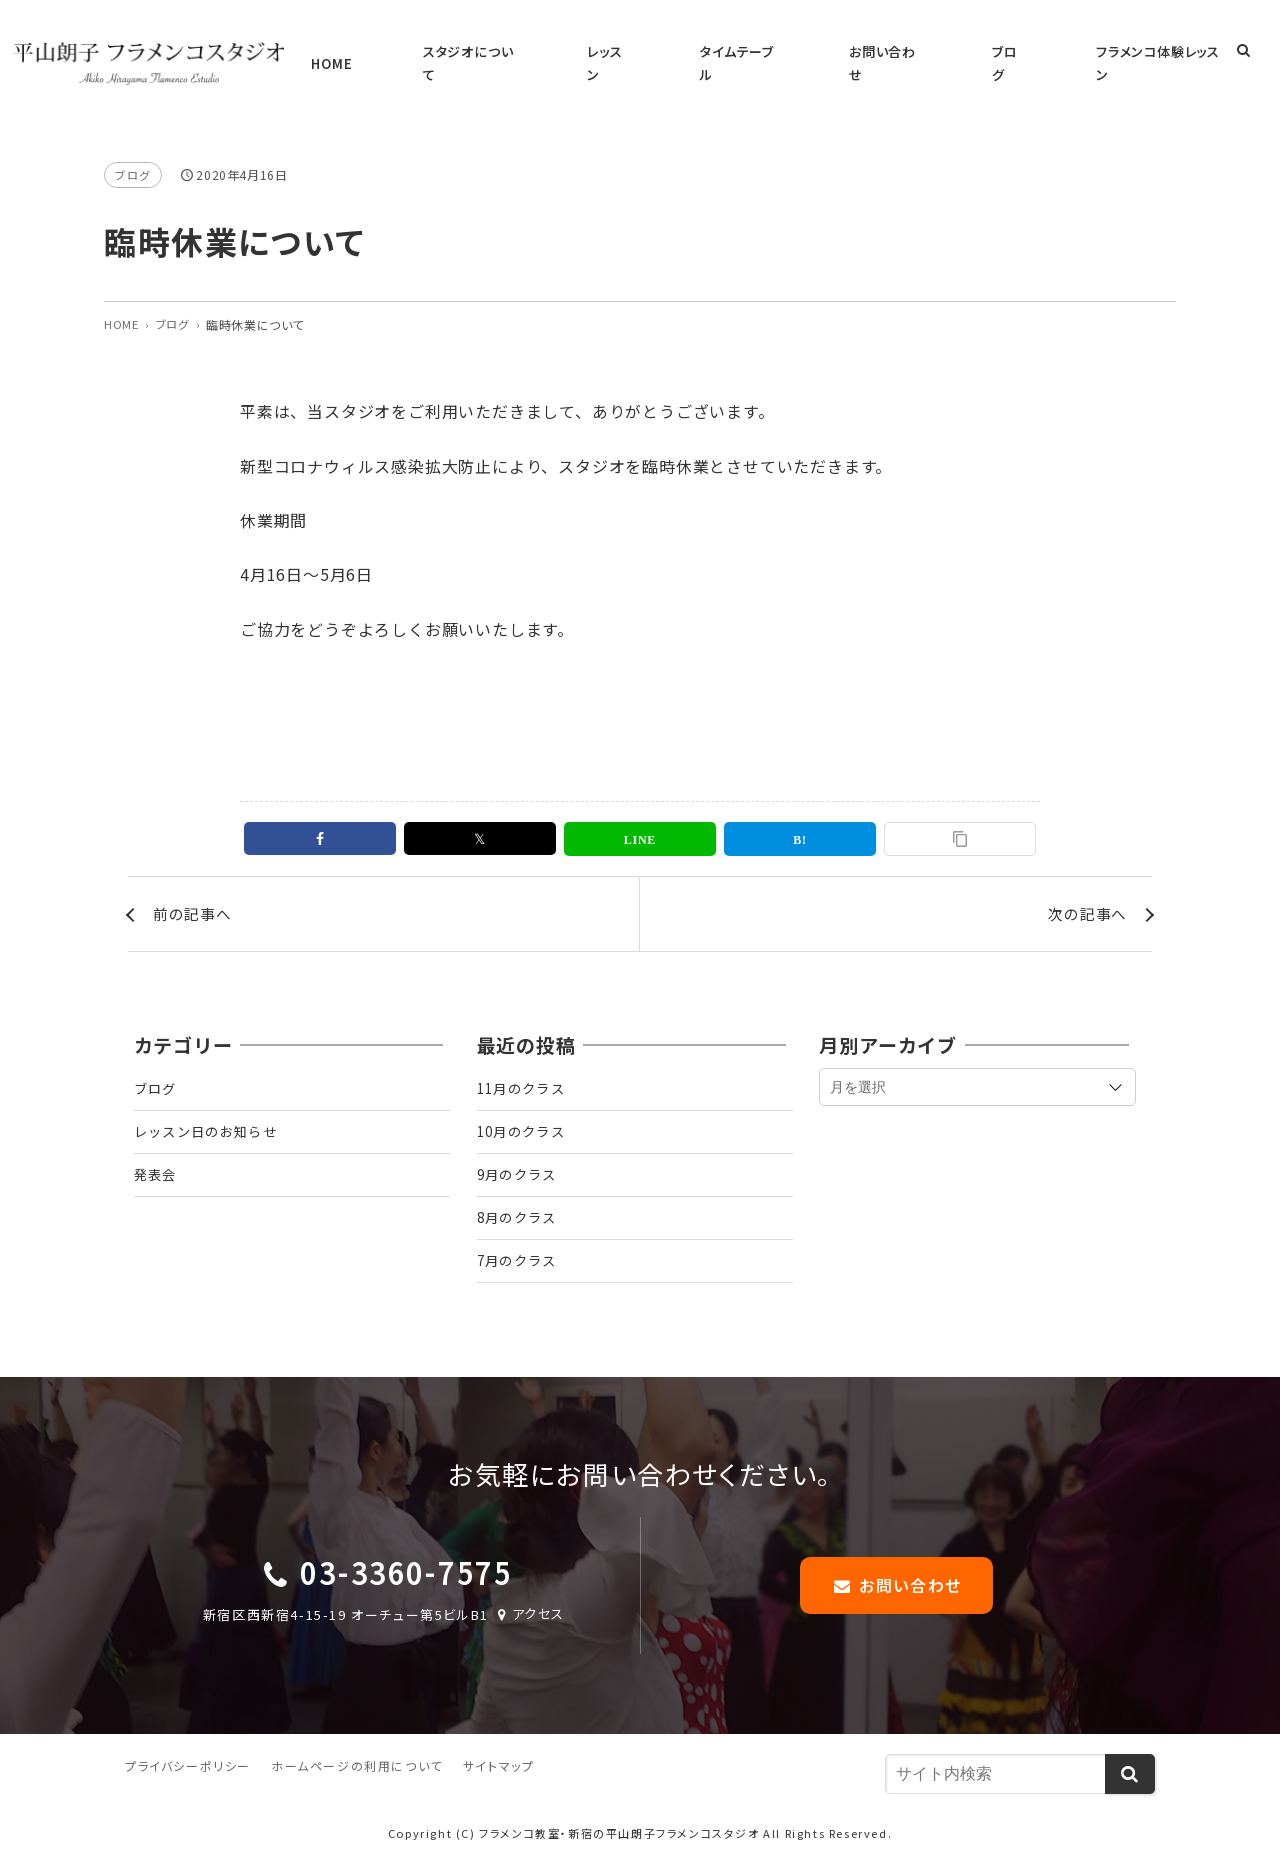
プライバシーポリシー (188, 1768)
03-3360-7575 (406, 1574)
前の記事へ (195, 895)
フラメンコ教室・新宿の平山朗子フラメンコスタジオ (619, 1835)
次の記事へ (1085, 895)
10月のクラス (525, 1120)
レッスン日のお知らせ (211, 1120)
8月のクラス (520, 1213)
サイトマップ (499, 1768)
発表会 (157, 1166)
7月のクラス (520, 1259)
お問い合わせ (931, 51)
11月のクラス (525, 1074)
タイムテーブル (820, 51)
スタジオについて (620, 51)
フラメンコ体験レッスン (1134, 51)
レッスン (724, 51)
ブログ (1019, 51)
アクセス (530, 1614)
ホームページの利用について (357, 1768)
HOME (520, 51)
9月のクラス (520, 1166)
